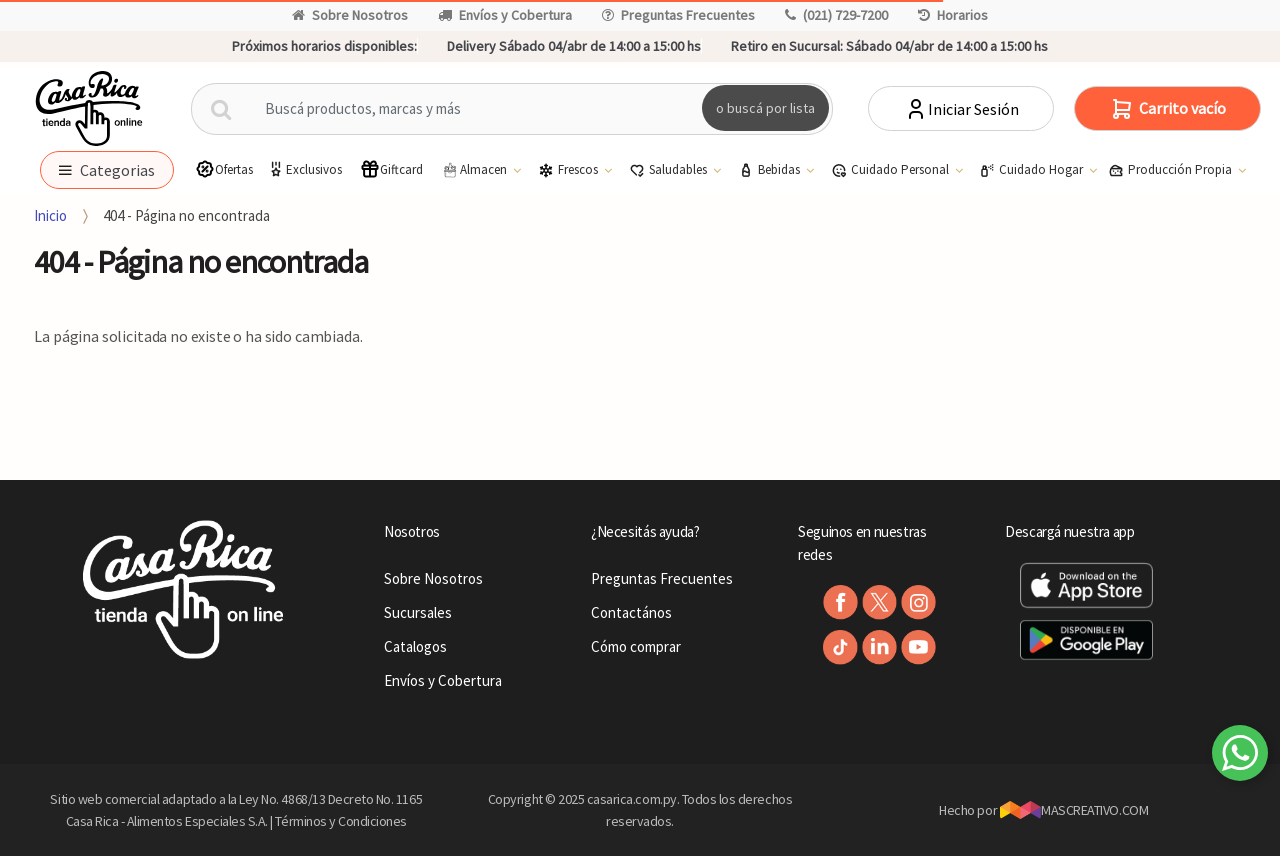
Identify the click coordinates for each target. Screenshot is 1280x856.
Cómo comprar (636, 646)
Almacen (475, 170)
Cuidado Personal (891, 170)
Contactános (631, 612)
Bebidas (770, 170)
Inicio (50, 215)
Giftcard (391, 169)
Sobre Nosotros (350, 15)
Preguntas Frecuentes (678, 15)
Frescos (569, 170)
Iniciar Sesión (961, 109)
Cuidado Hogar (1032, 170)
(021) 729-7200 (836, 15)
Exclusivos (304, 169)
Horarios (953, 15)
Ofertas (224, 169)
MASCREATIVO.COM (1074, 810)
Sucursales (418, 612)
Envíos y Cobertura (505, 15)
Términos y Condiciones (341, 821)
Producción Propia (1171, 170)
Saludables (669, 170)
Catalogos (415, 646)
